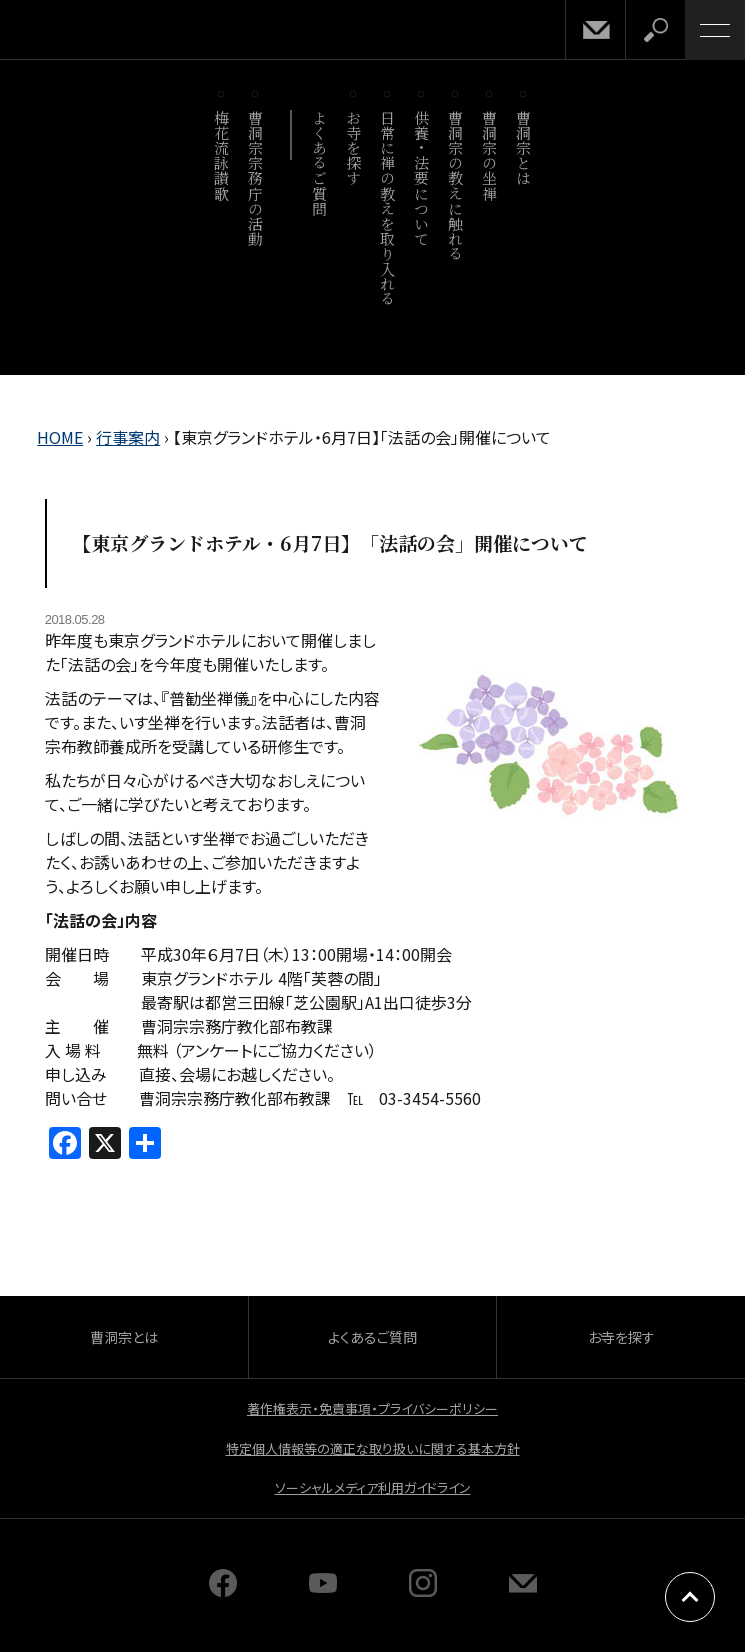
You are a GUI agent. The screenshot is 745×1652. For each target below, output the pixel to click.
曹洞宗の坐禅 (490, 155)
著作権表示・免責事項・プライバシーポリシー (372, 1408)
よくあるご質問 (320, 163)
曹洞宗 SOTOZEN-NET (60, 31)
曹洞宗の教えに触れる (456, 185)
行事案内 (128, 437)
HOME (60, 437)
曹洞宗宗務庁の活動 (256, 178)
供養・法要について (422, 178)
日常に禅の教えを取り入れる (388, 208)
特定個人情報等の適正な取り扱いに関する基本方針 (373, 1448)
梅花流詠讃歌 (222, 155)
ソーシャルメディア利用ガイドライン (373, 1487)
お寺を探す (354, 148)
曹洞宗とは (524, 148)
